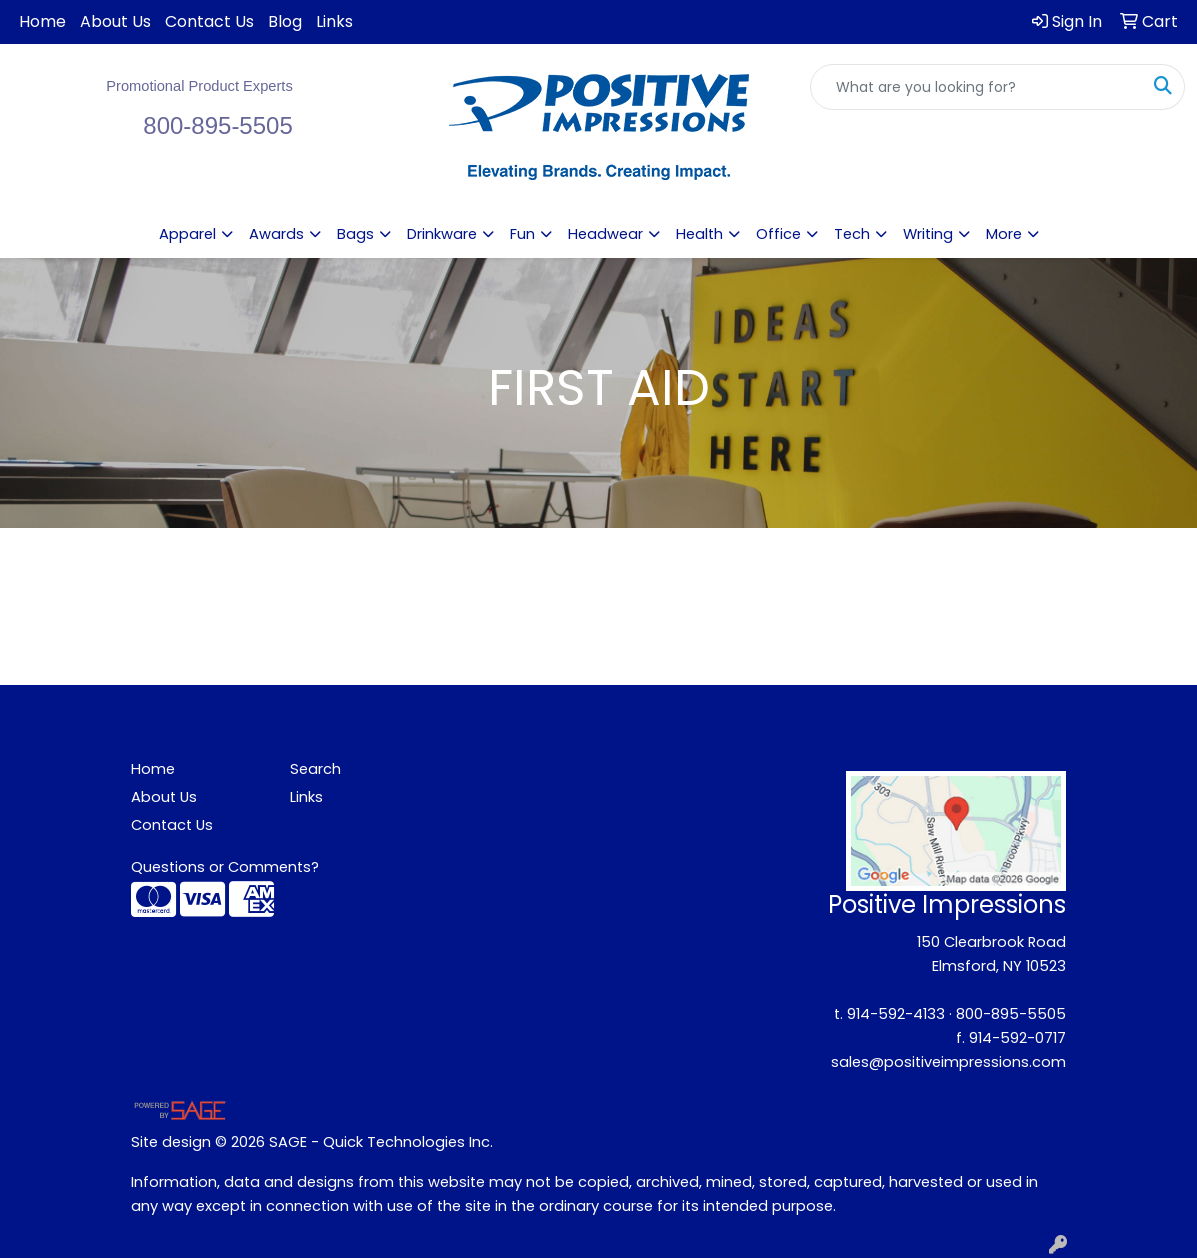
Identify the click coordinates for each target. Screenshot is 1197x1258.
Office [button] (778, 234)
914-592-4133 (896, 1014)
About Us (115, 21)
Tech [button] (852, 234)
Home (42, 21)
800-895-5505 (1011, 1014)
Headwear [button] (605, 234)
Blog (285, 21)
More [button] (1004, 234)
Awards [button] (276, 234)
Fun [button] (522, 234)
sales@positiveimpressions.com (948, 1062)
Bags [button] (355, 234)
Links (334, 21)
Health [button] (699, 234)
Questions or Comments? (225, 867)
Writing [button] (928, 234)
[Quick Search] (976, 87)
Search (315, 769)
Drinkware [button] (442, 234)
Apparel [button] (187, 234)
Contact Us (209, 21)
